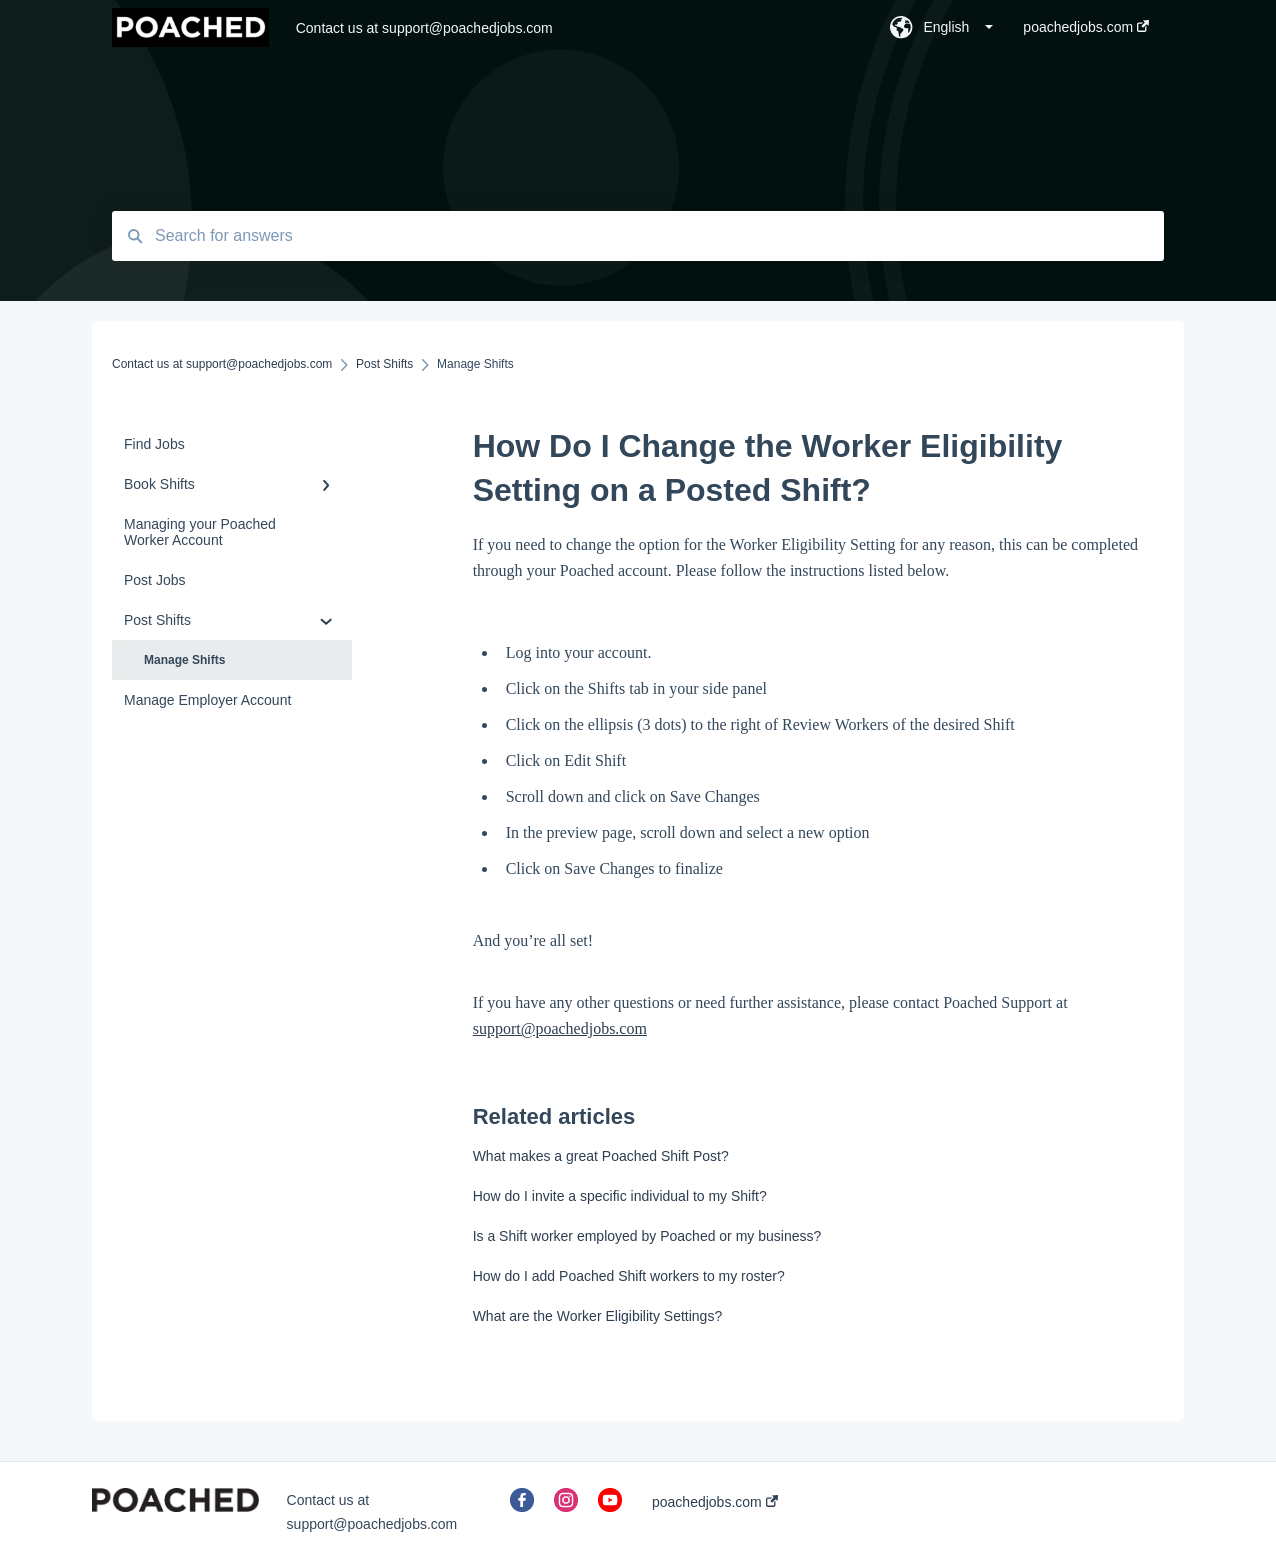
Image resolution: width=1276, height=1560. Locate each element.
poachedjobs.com (715, 1502)
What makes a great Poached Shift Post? (601, 1156)
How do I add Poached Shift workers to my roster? (629, 1276)
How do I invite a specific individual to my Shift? (620, 1196)
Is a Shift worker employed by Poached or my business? (647, 1236)
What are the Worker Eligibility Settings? (598, 1316)
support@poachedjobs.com (560, 1028)
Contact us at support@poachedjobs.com (424, 28)
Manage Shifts (184, 660)
